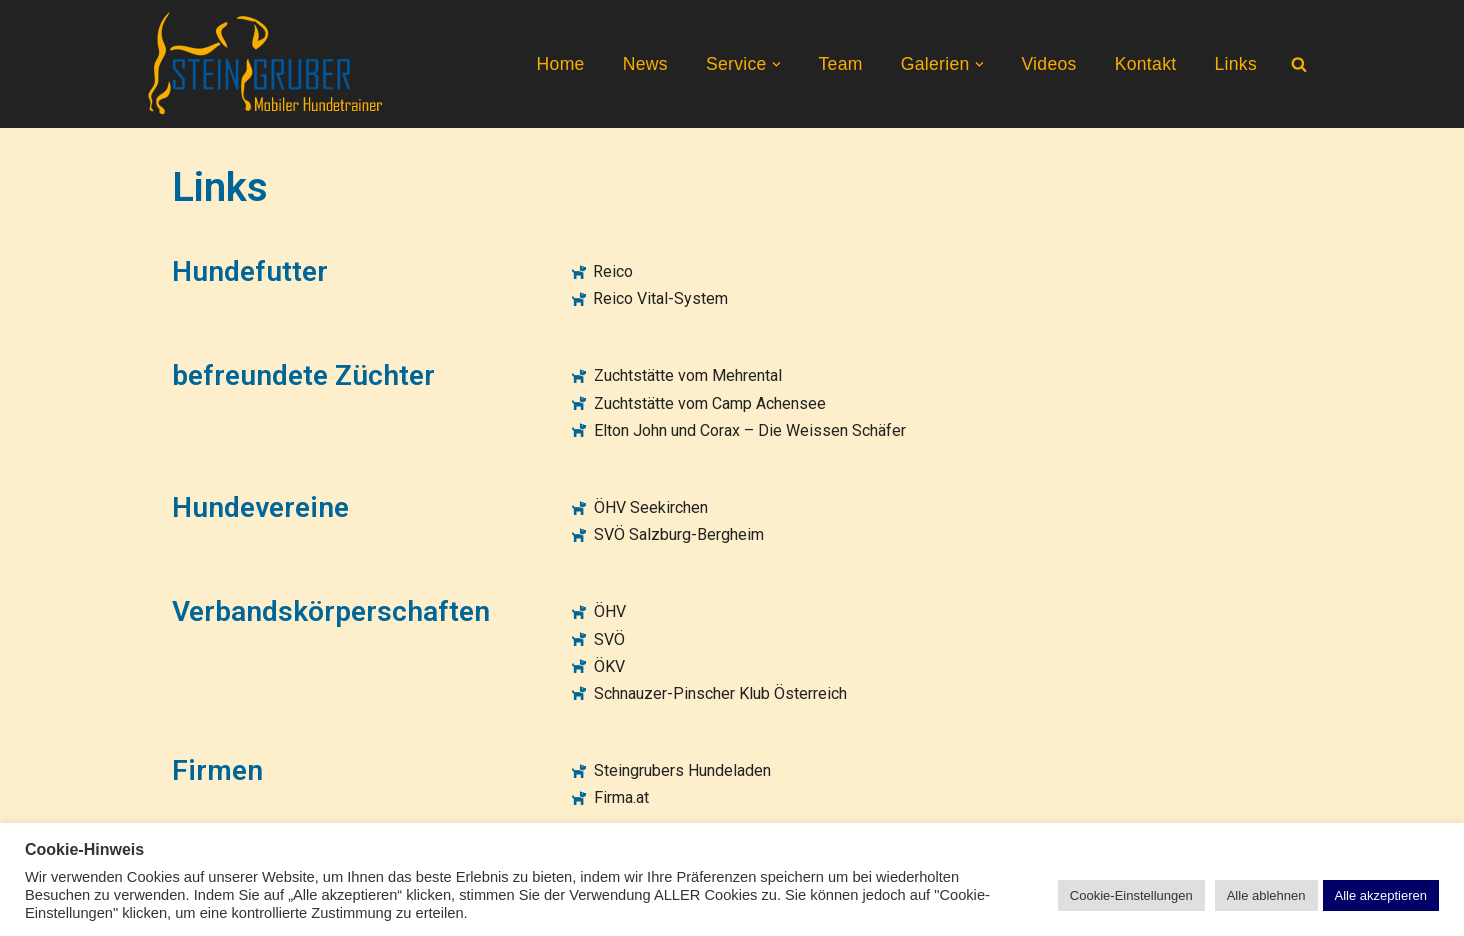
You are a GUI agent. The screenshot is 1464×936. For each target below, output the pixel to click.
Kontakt (1146, 64)
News (645, 64)
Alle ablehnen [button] (1266, 895)
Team (840, 64)
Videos (1048, 64)
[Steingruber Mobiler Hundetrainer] (267, 64)
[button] (776, 64)
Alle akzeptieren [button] (1381, 895)
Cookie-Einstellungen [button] (1131, 895)
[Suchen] (1299, 64)
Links (1235, 64)
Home (561, 64)
